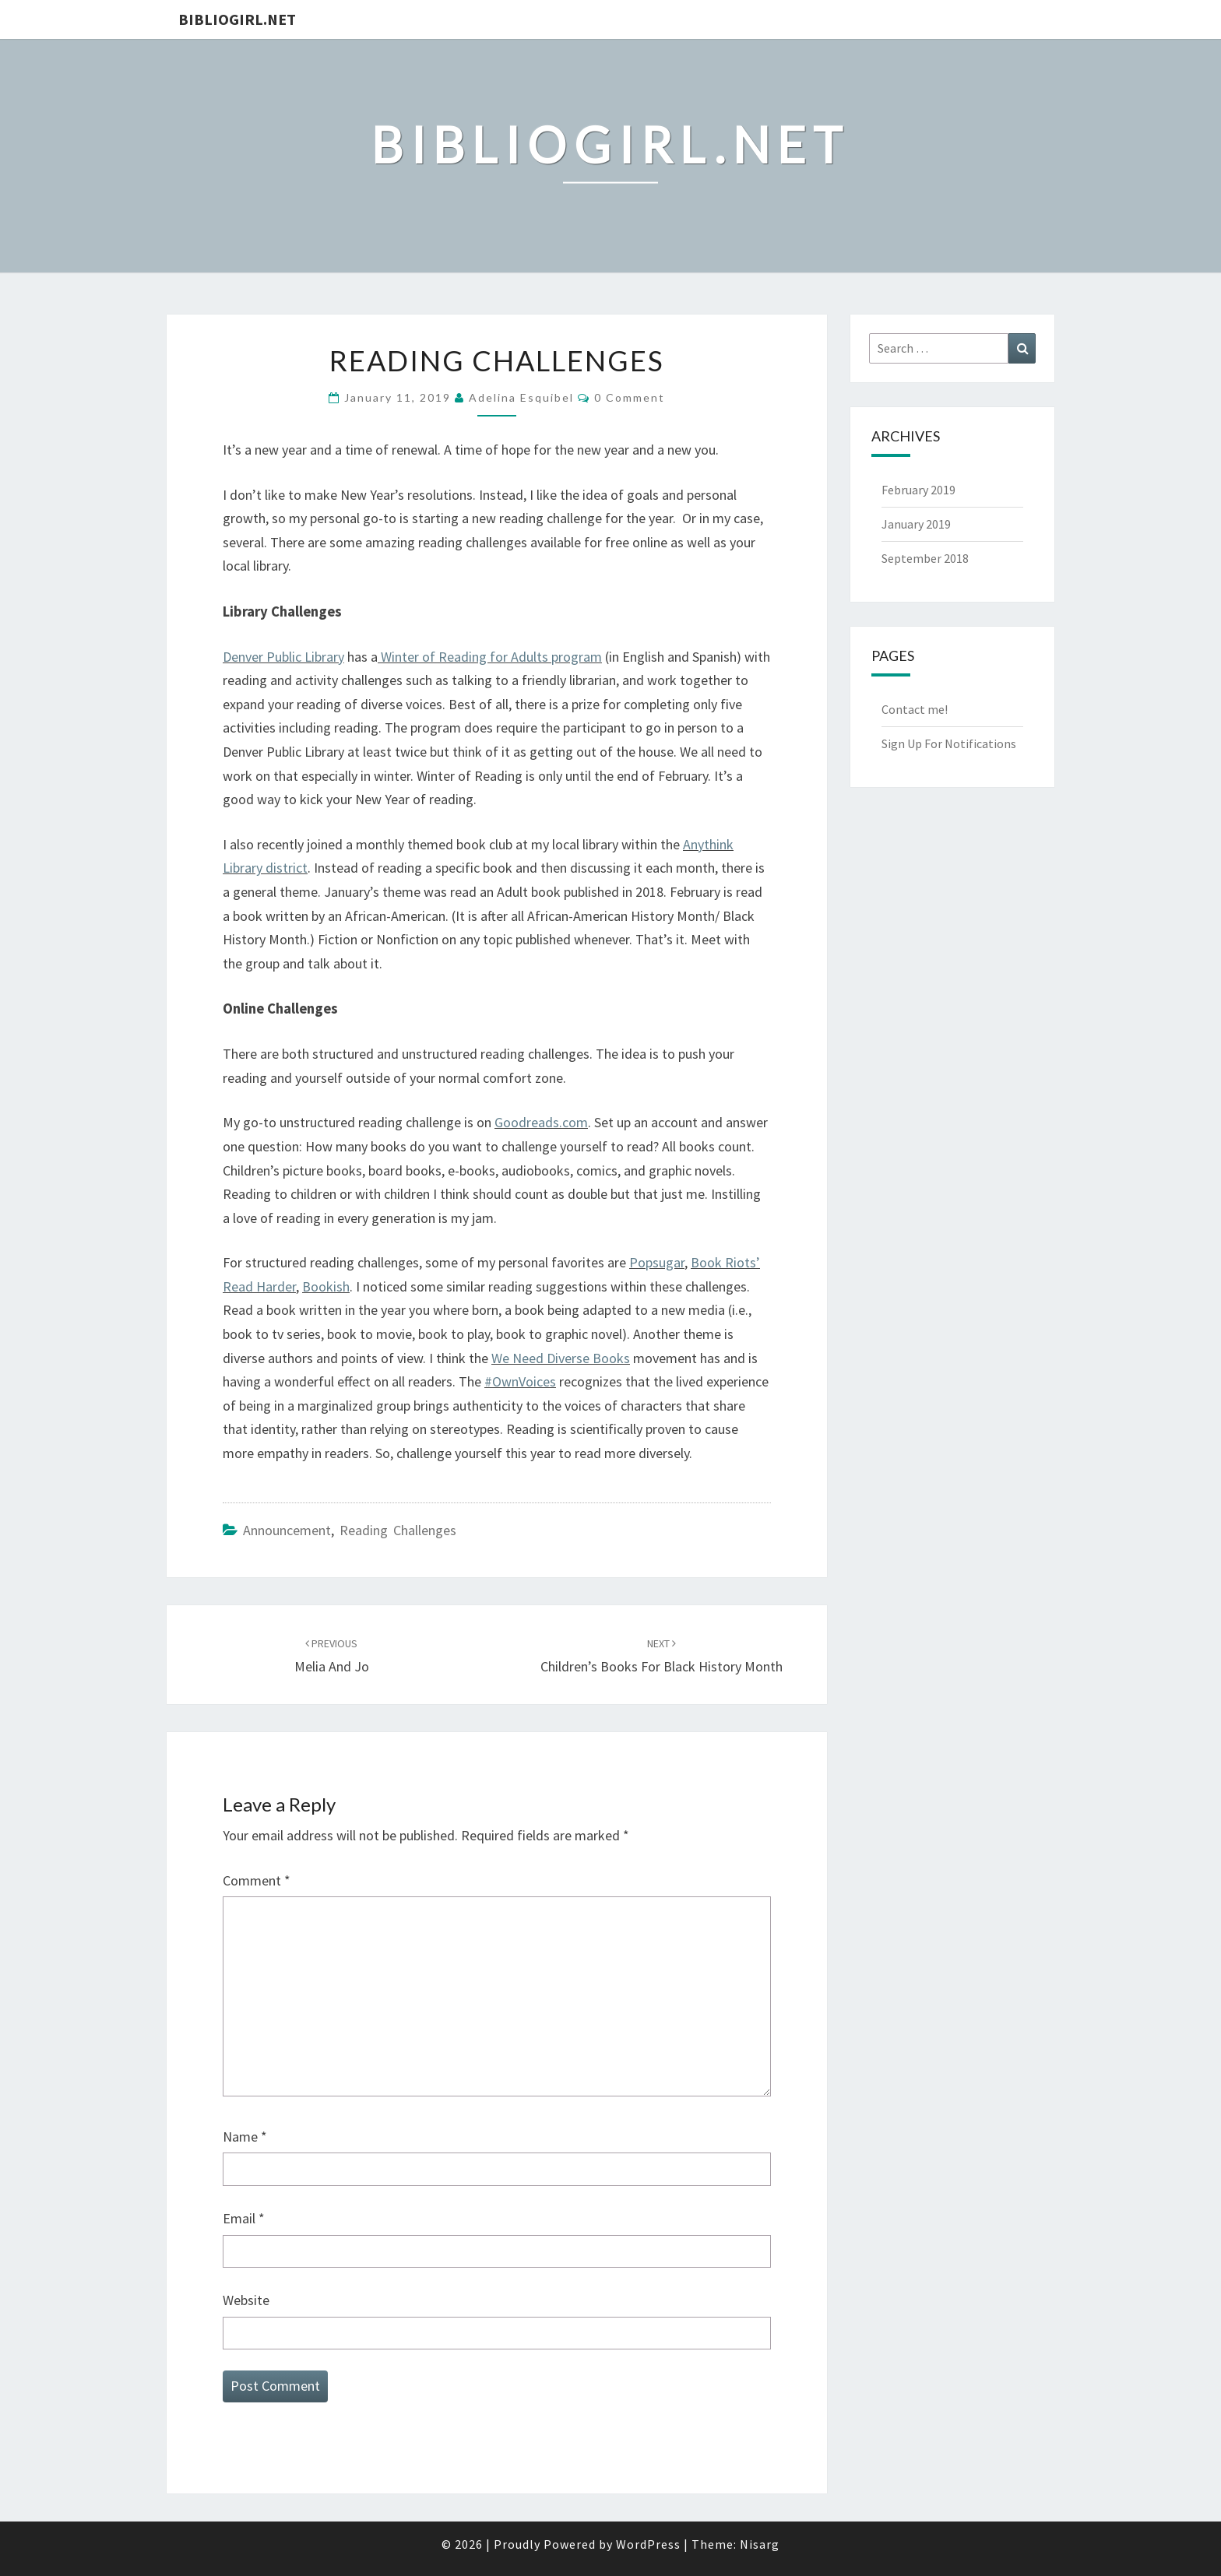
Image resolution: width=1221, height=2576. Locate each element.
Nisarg (759, 2544)
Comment (256, 1880)
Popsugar (656, 1262)
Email (244, 2218)
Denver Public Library (283, 657)
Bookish (326, 1286)
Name (245, 2136)
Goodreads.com (541, 1122)
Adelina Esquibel (521, 397)
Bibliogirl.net (237, 19)
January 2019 (916, 524)
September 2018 (925, 558)
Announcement (287, 1530)
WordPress (648, 2544)
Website (246, 2300)
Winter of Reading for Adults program (491, 657)
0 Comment (629, 397)
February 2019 (918, 489)
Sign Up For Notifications (948, 743)
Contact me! (914, 709)
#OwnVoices (520, 1381)
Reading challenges (398, 1530)
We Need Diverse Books (560, 1358)
